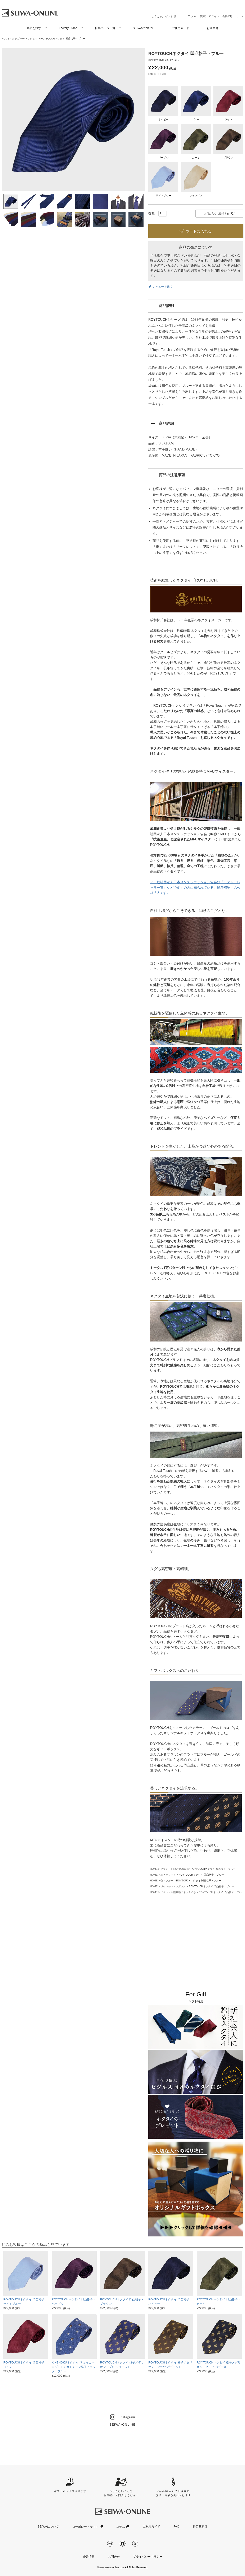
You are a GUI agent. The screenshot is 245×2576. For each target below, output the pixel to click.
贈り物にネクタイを (184, 1892)
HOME (5, 38)
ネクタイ (32, 38)
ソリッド (171, 1874)
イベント (165, 1892)
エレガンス (179, 1886)
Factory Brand (68, 28)
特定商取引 (200, 2526)
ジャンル (165, 1886)
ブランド (165, 1868)
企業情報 (89, 2556)
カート (239, 16)
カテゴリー (18, 38)
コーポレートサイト (85, 2526)
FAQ (176, 2526)
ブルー (169, 1880)
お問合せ (212, 28)
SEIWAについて (143, 28)
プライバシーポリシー (147, 2556)
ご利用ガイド (180, 28)
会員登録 (227, 16)
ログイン (214, 16)
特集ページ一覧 (105, 28)
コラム (192, 16)
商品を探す (34, 28)
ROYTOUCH (180, 1868)
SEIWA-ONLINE (123, 2420)
